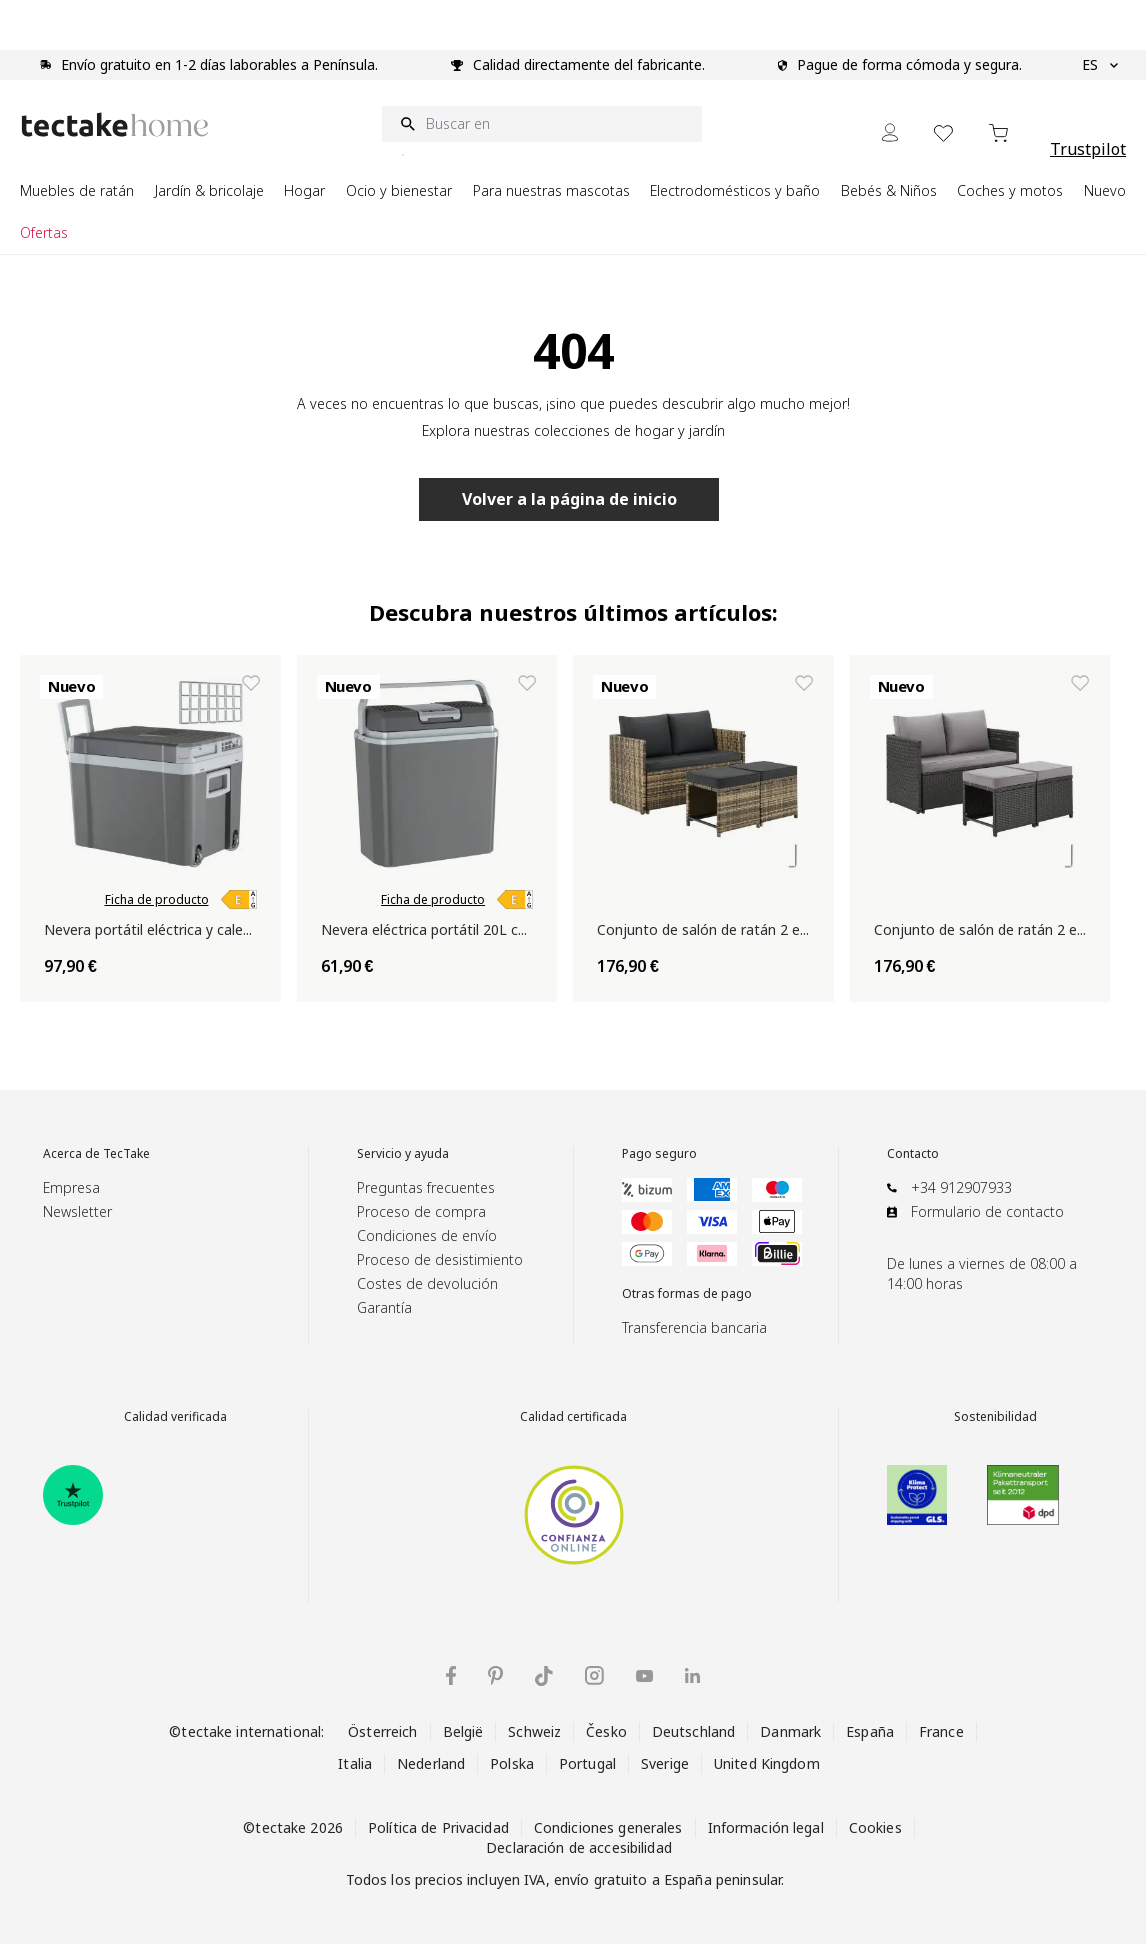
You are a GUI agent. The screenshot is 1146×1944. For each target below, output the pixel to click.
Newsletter (77, 1211)
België (463, 1731)
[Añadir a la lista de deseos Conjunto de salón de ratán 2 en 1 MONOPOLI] (804, 683)
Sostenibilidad (995, 1417)
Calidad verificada (175, 1417)
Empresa (71, 1187)
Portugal (587, 1763)
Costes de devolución (427, 1283)
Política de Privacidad (438, 1827)
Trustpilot (1088, 149)
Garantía (384, 1307)
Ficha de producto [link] (157, 900)
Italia (355, 1763)
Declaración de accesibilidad (579, 1847)
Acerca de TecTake (96, 1154)
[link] (239, 900)
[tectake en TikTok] (544, 1676)
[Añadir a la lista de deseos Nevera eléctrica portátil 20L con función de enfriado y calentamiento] (527, 683)
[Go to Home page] (115, 124)
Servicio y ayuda (403, 1154)
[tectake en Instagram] (594, 1675)
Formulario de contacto (987, 1211)
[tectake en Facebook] (451, 1675)
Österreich (382, 1731)
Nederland (431, 1763)
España (870, 1731)
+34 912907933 (961, 1187)
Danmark (790, 1731)
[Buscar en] (542, 124)
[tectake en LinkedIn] (692, 1675)
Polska (512, 1763)
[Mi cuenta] (890, 132)
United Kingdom (767, 1763)
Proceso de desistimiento (440, 1259)
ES (1100, 65)
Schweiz (534, 1731)
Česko (606, 1731)
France (941, 1731)
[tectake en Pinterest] (495, 1676)
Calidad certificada (573, 1417)
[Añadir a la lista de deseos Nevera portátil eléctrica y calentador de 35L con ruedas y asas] (251, 683)
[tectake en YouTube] (644, 1676)
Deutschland (693, 1731)
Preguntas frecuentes (426, 1187)
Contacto (913, 1154)
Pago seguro (659, 1154)
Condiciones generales (608, 1827)
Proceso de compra (421, 1211)
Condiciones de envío (427, 1235)
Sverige (665, 1763)
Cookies (875, 1827)
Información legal (766, 1827)
